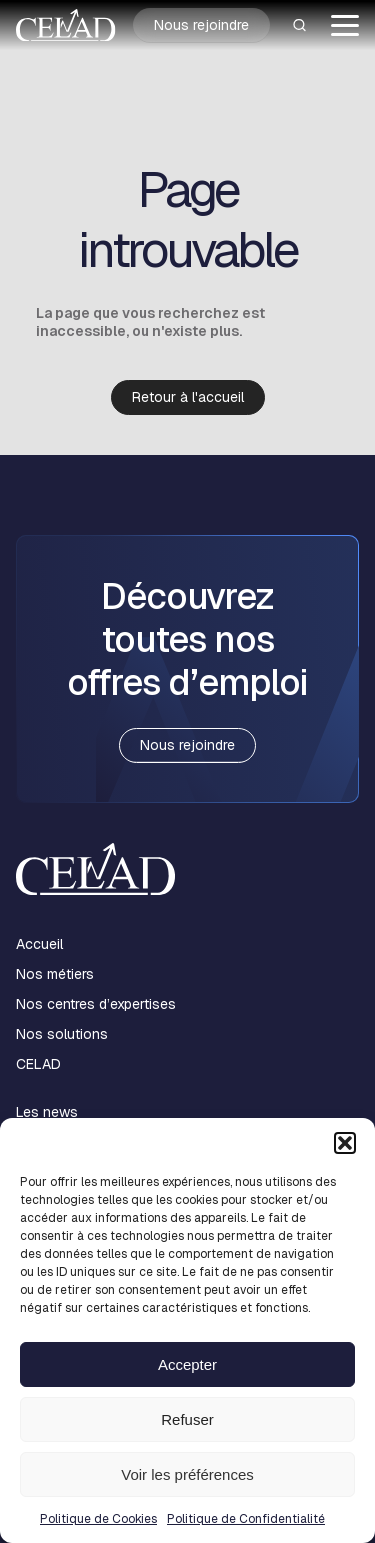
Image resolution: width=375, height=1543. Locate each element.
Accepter (187, 1364)
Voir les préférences (187, 1474)
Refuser (187, 1419)
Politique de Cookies (98, 1519)
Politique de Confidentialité (246, 1519)
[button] (345, 1143)
